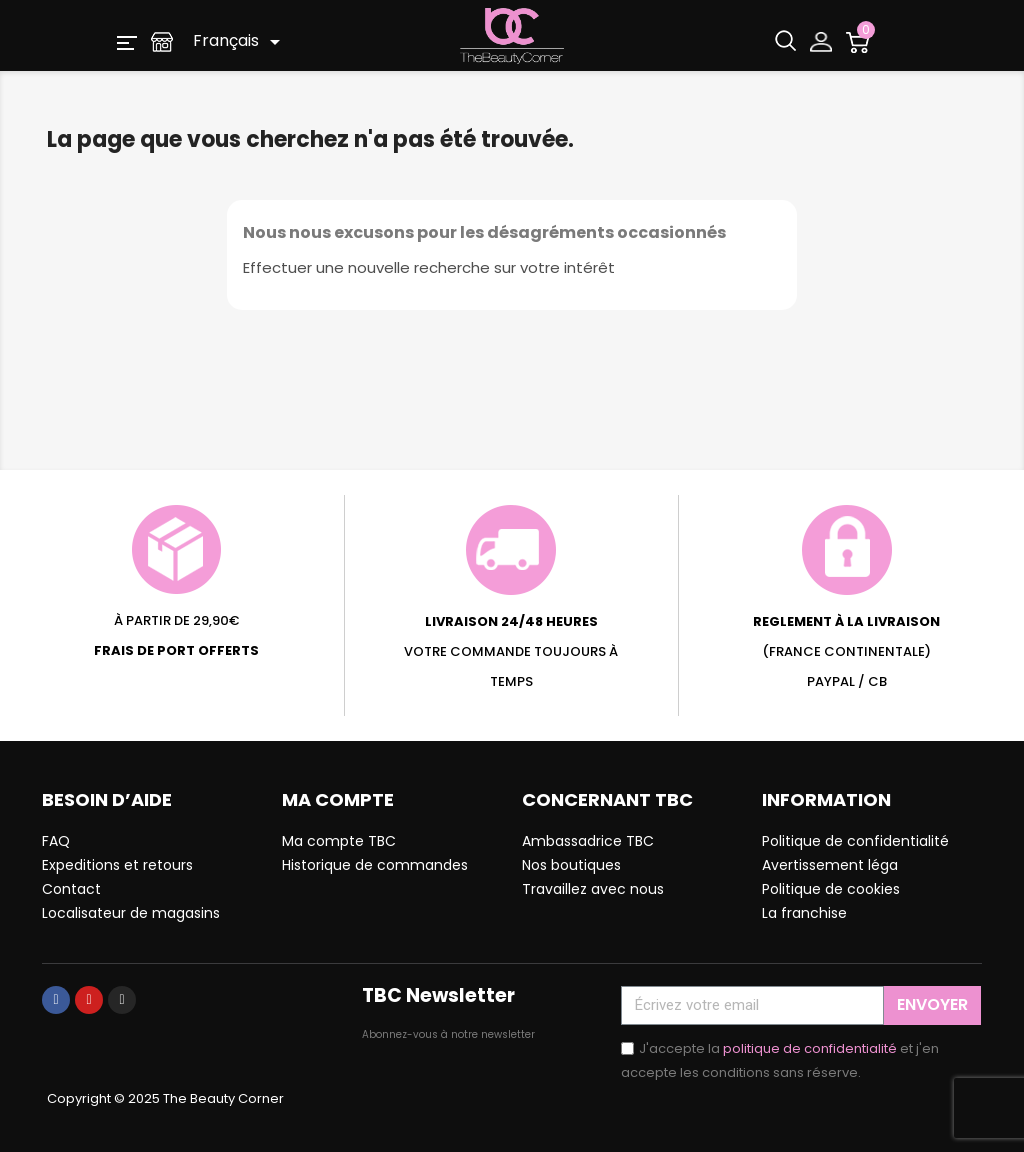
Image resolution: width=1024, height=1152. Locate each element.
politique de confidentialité (810, 1048)
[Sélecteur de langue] (240, 42)
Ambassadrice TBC (588, 841)
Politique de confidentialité (855, 841)
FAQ (56, 841)
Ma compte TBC (339, 841)
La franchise (804, 913)
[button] (127, 41)
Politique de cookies (831, 889)
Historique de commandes (375, 865)
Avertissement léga (830, 865)
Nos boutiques (571, 865)
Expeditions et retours (117, 865)
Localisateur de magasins (131, 913)
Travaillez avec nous (593, 889)
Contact (71, 889)
